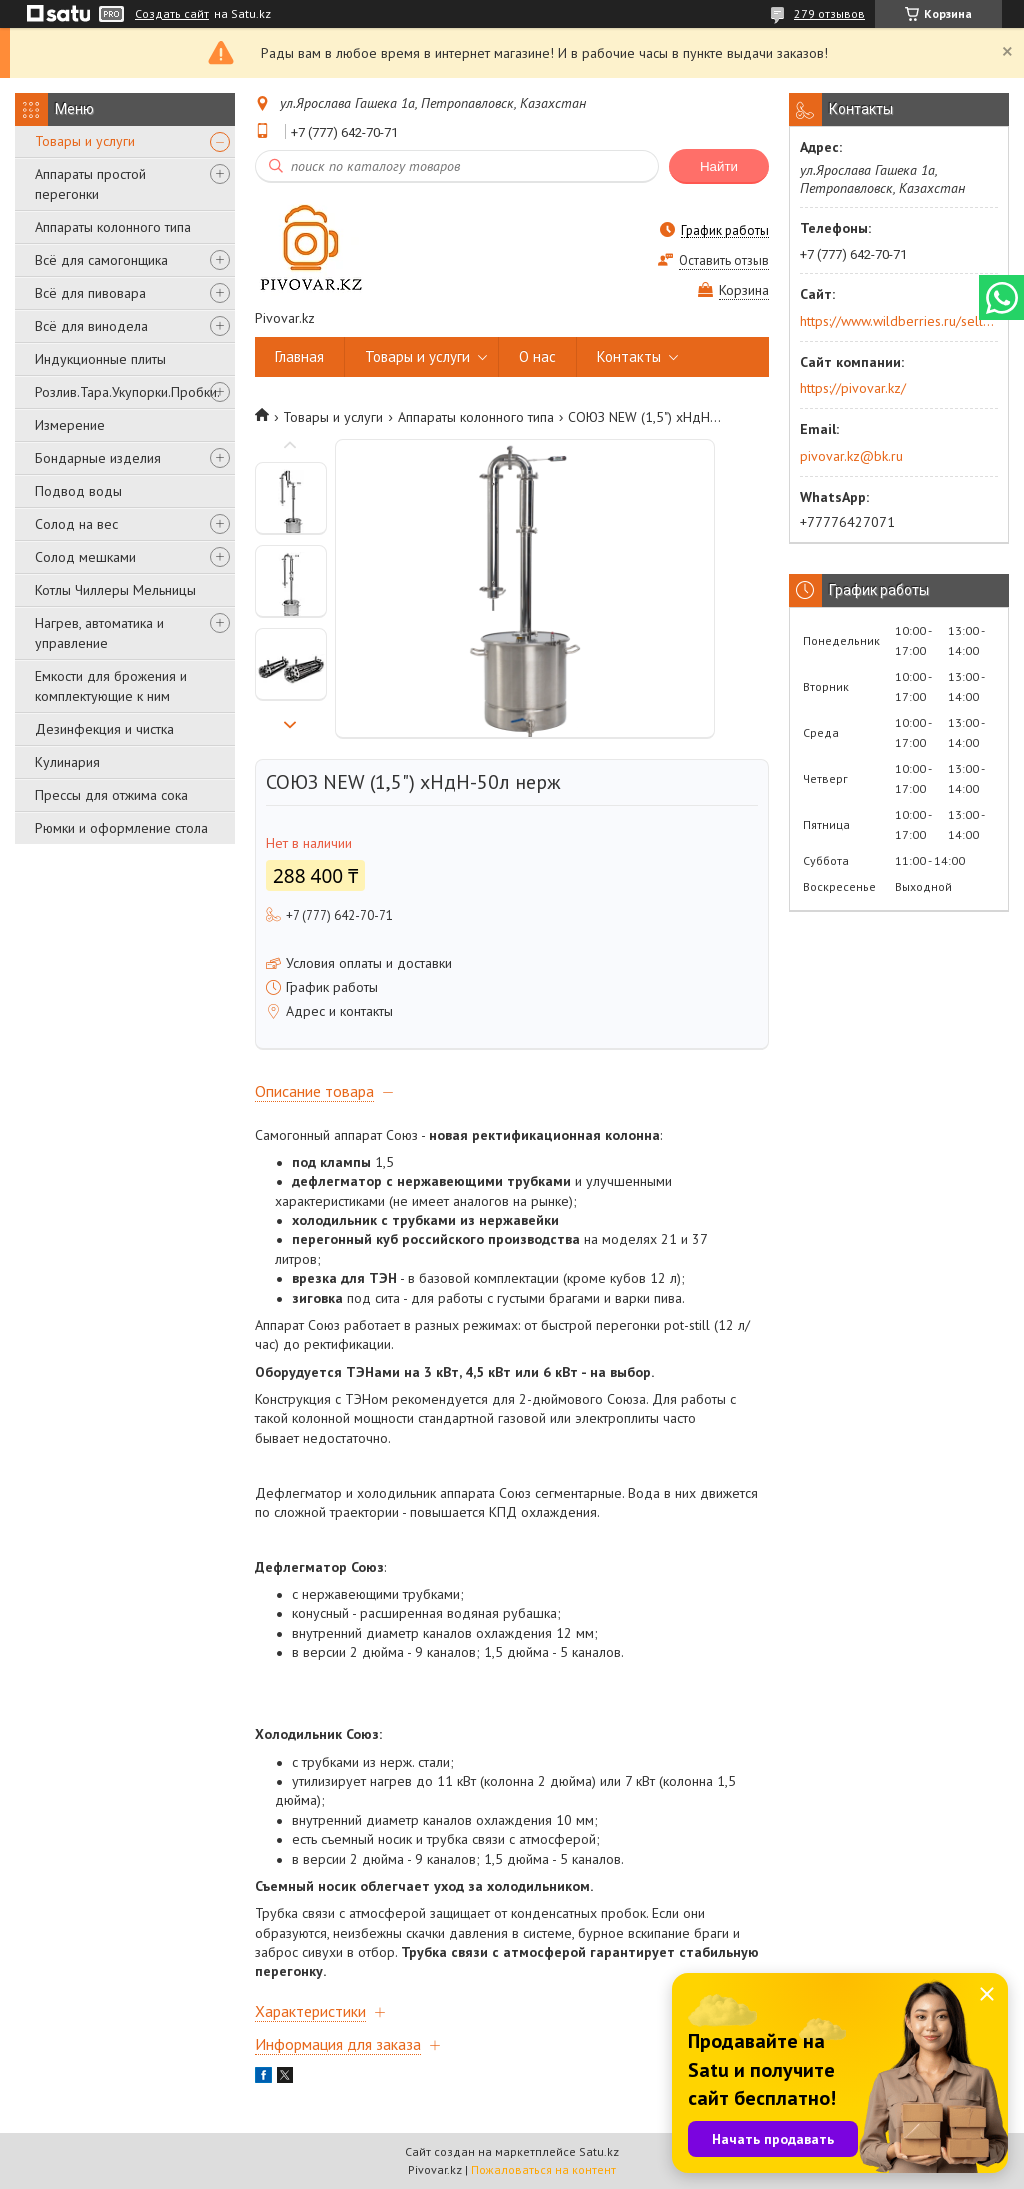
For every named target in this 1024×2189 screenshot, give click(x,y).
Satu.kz (599, 2151)
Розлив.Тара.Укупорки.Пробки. (127, 392)
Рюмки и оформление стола (121, 828)
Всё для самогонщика (101, 260)
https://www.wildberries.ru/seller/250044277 (897, 321)
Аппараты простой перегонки (90, 184)
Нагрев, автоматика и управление (99, 633)
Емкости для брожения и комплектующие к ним (111, 686)
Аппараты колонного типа (113, 227)
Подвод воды (78, 491)
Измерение (70, 425)
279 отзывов (829, 13)
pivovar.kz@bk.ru (851, 456)
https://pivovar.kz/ (853, 388)
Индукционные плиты (100, 359)
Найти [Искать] (719, 166)
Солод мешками (85, 557)
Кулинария (67, 762)
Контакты (629, 356)
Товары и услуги (85, 141)
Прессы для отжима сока (111, 795)
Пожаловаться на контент (543, 2169)
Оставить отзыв (724, 260)
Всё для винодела (91, 326)
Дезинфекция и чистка (104, 729)
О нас (537, 356)
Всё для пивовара (90, 293)
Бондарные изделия (98, 458)
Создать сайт (172, 14)
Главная (299, 356)
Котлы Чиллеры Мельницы (115, 590)
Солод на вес (76, 524)
